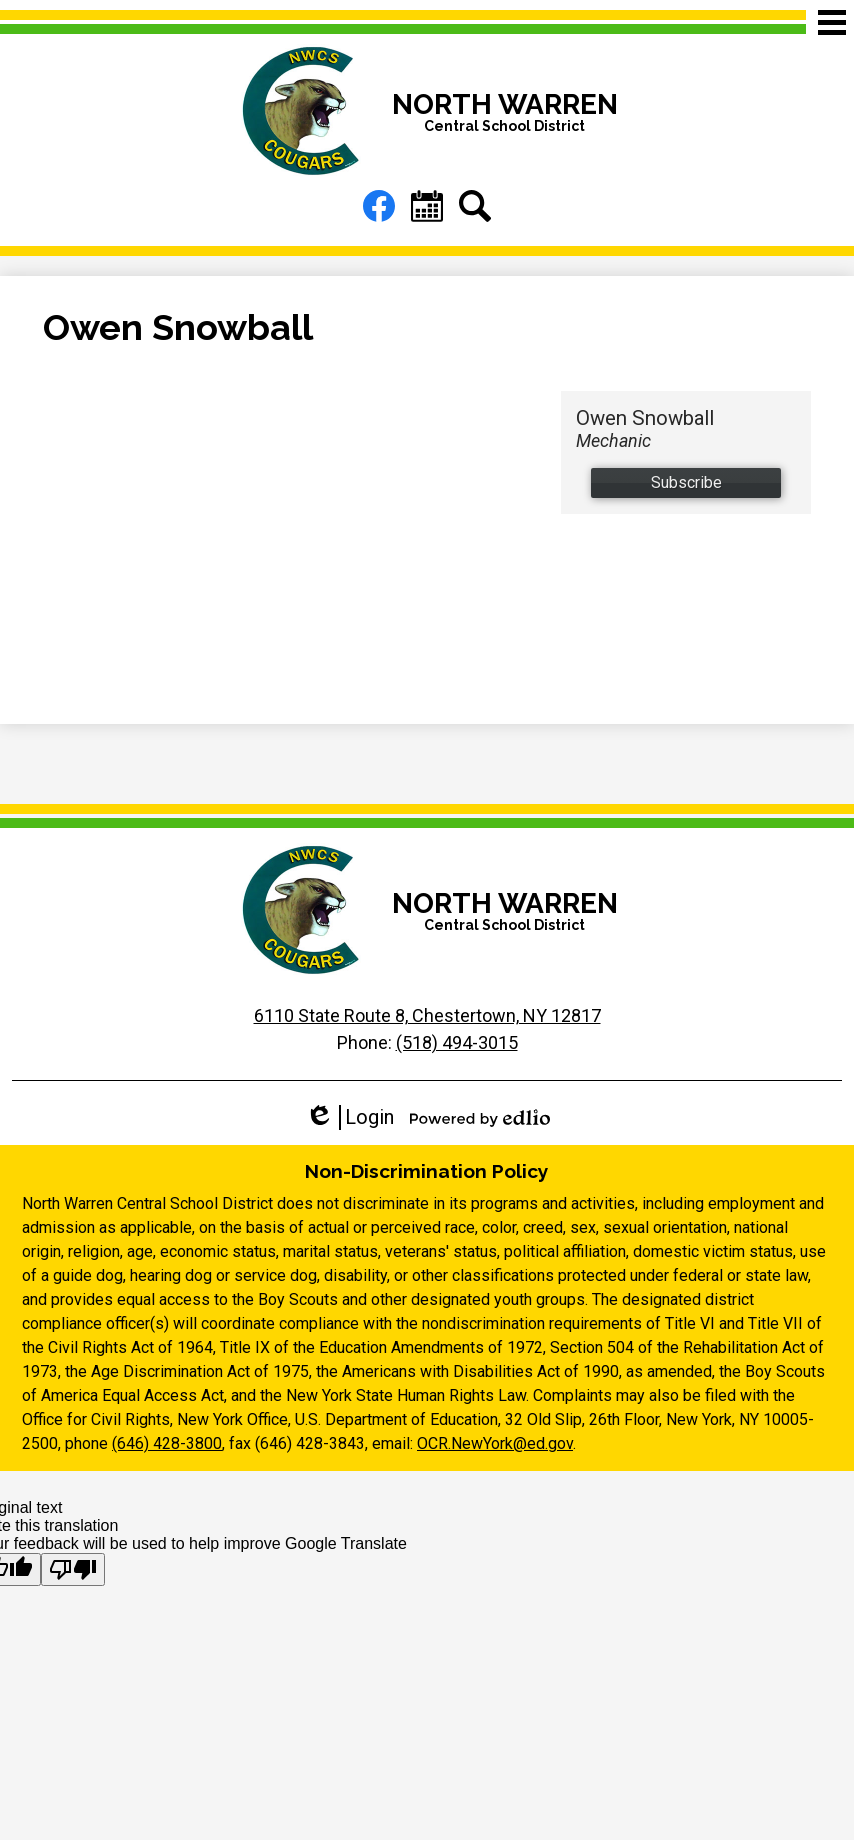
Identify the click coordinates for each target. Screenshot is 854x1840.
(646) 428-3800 (167, 1443)
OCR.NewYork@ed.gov (495, 1443)
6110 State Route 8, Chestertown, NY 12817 (427, 1015)
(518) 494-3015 (457, 1042)
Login (349, 1117)
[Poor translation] (73, 1569)
